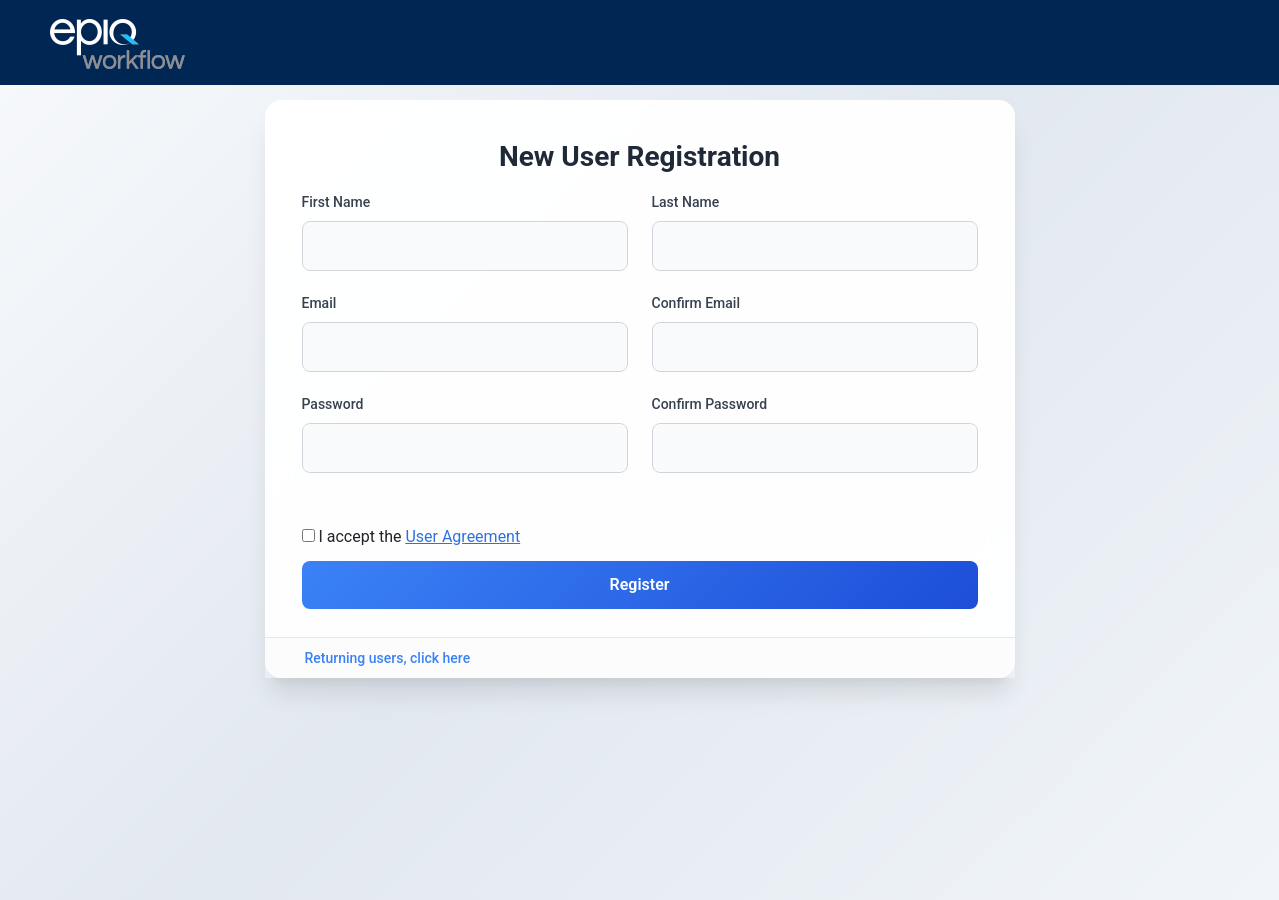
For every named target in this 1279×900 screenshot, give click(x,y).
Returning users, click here (388, 658)
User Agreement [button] (462, 536)
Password (333, 404)
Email (319, 303)
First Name (336, 202)
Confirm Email (696, 303)
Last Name (686, 202)
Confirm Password (710, 404)
